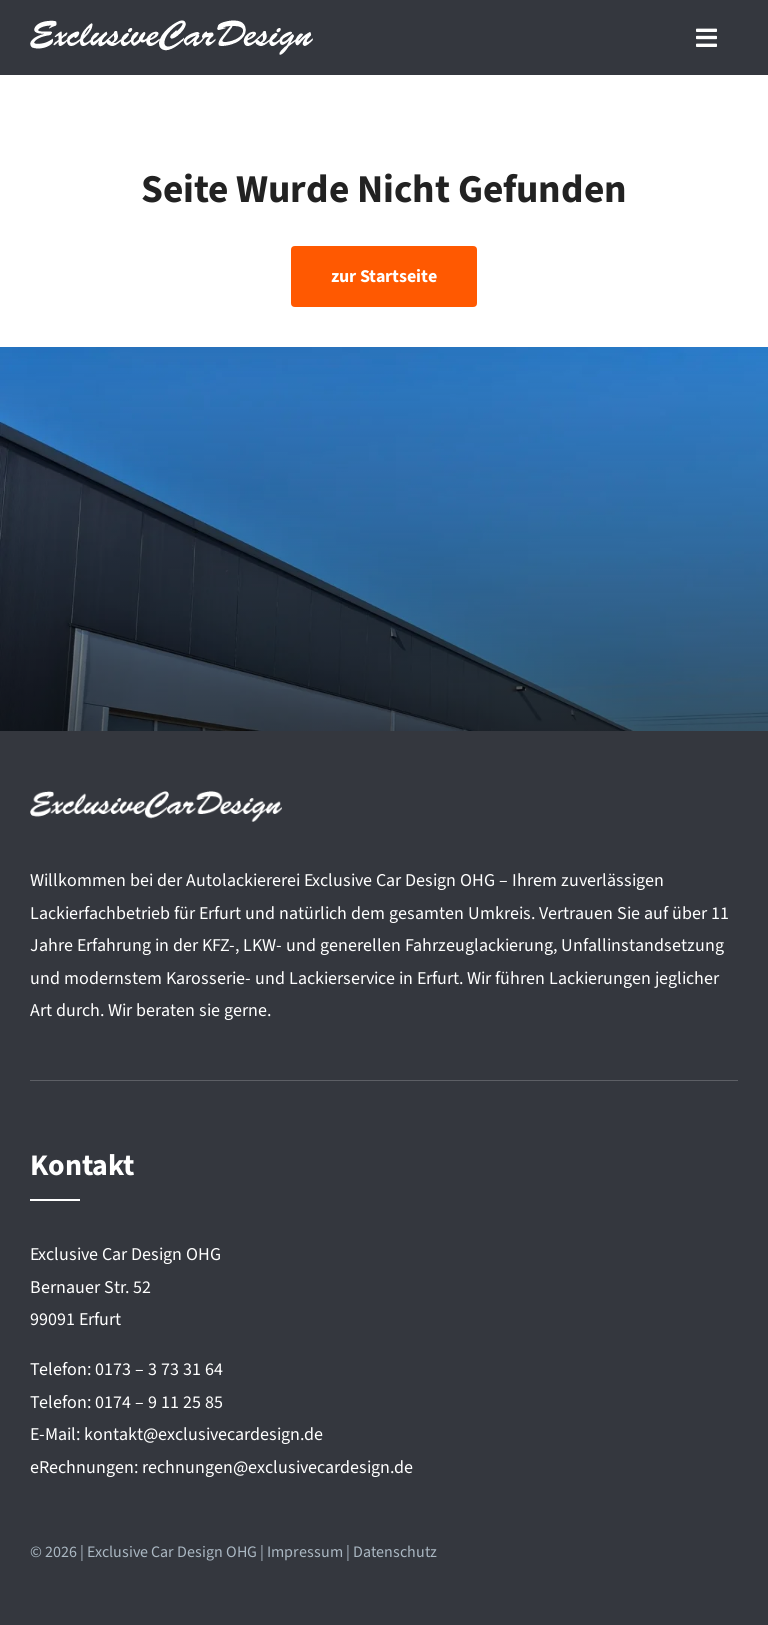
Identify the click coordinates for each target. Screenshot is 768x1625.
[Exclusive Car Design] (171, 28)
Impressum (305, 1552)
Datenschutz (395, 1552)
